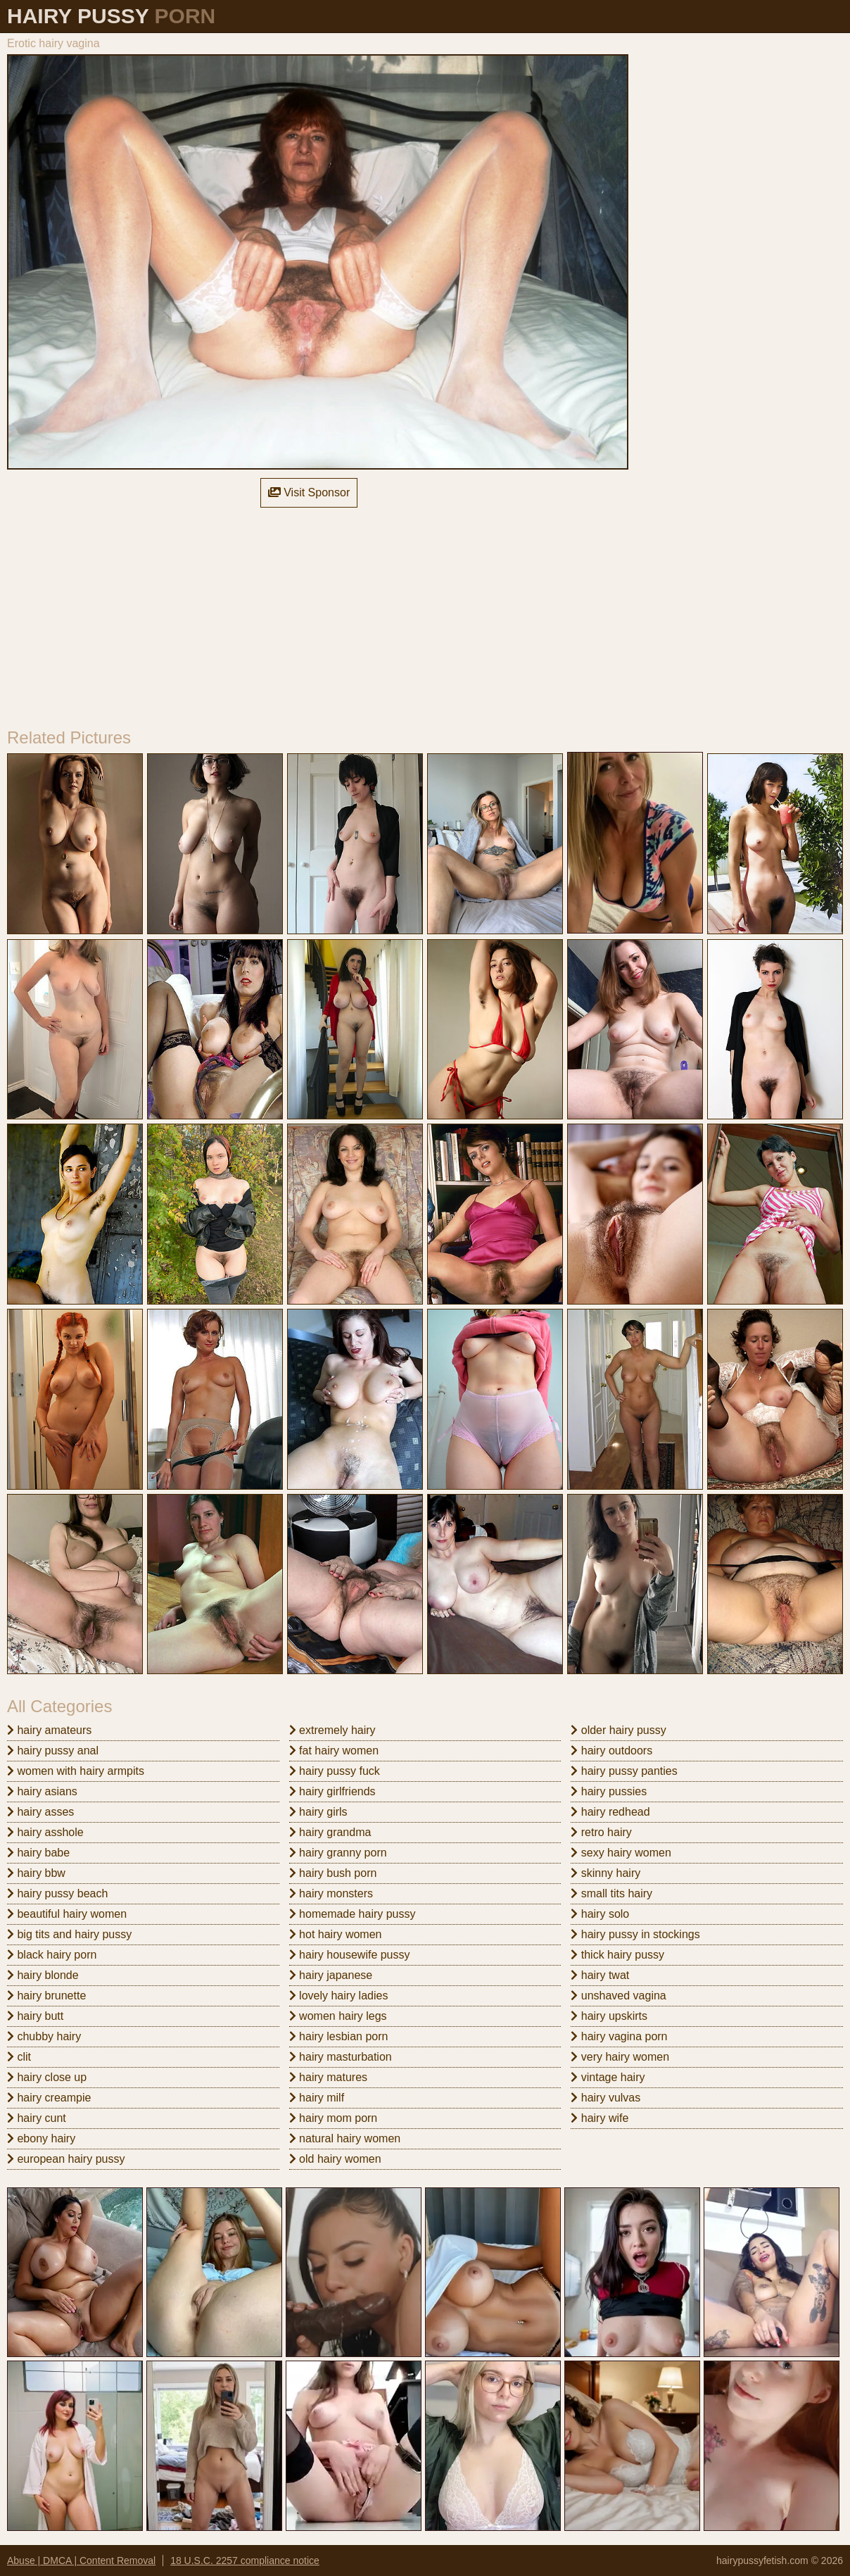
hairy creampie (49, 2098)
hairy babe (38, 1853)
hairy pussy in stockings (635, 1934)
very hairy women (620, 2057)
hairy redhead (610, 1812)
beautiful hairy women (67, 1914)
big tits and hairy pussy (69, 1934)
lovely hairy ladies (338, 1996)
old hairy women (335, 2159)
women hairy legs (338, 2016)
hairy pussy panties (624, 1771)
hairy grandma (330, 1832)
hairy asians (42, 1791)
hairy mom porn (333, 2118)
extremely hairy (332, 1730)
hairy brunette (46, 1996)
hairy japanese (331, 1975)
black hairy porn (51, 1955)
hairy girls (318, 1812)
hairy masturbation (340, 2057)
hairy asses (40, 1812)
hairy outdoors (611, 1751)
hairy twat (600, 1975)
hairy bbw (36, 1873)
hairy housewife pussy (349, 1955)
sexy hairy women (621, 1853)
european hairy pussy (66, 2159)
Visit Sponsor (309, 492)
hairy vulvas (605, 2098)
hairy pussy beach (57, 1893)
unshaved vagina (618, 1996)
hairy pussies (609, 1791)
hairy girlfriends (332, 1791)
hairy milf (316, 2098)
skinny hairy (605, 1873)
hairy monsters (331, 1893)
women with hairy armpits (75, 1771)
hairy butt (35, 2016)
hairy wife (599, 2118)
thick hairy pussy (617, 1955)
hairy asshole (45, 1832)
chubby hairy (44, 2036)
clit (19, 2057)
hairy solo (600, 1914)
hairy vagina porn (619, 2036)
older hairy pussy (618, 1730)
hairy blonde (43, 1975)
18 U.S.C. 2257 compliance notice (244, 2560)
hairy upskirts (609, 2016)
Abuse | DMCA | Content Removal (81, 2560)
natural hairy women (345, 2138)
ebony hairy (41, 2138)
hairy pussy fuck (334, 1771)
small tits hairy (611, 1893)
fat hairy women (334, 1751)
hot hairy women (335, 1934)
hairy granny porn (338, 1853)
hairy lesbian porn (338, 2036)
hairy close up (47, 2077)
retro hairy (601, 1832)
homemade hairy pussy (352, 1914)
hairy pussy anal (53, 1751)
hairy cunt (36, 2118)
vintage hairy (608, 2077)
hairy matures (328, 2077)
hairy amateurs (49, 1730)
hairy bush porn (333, 1873)
